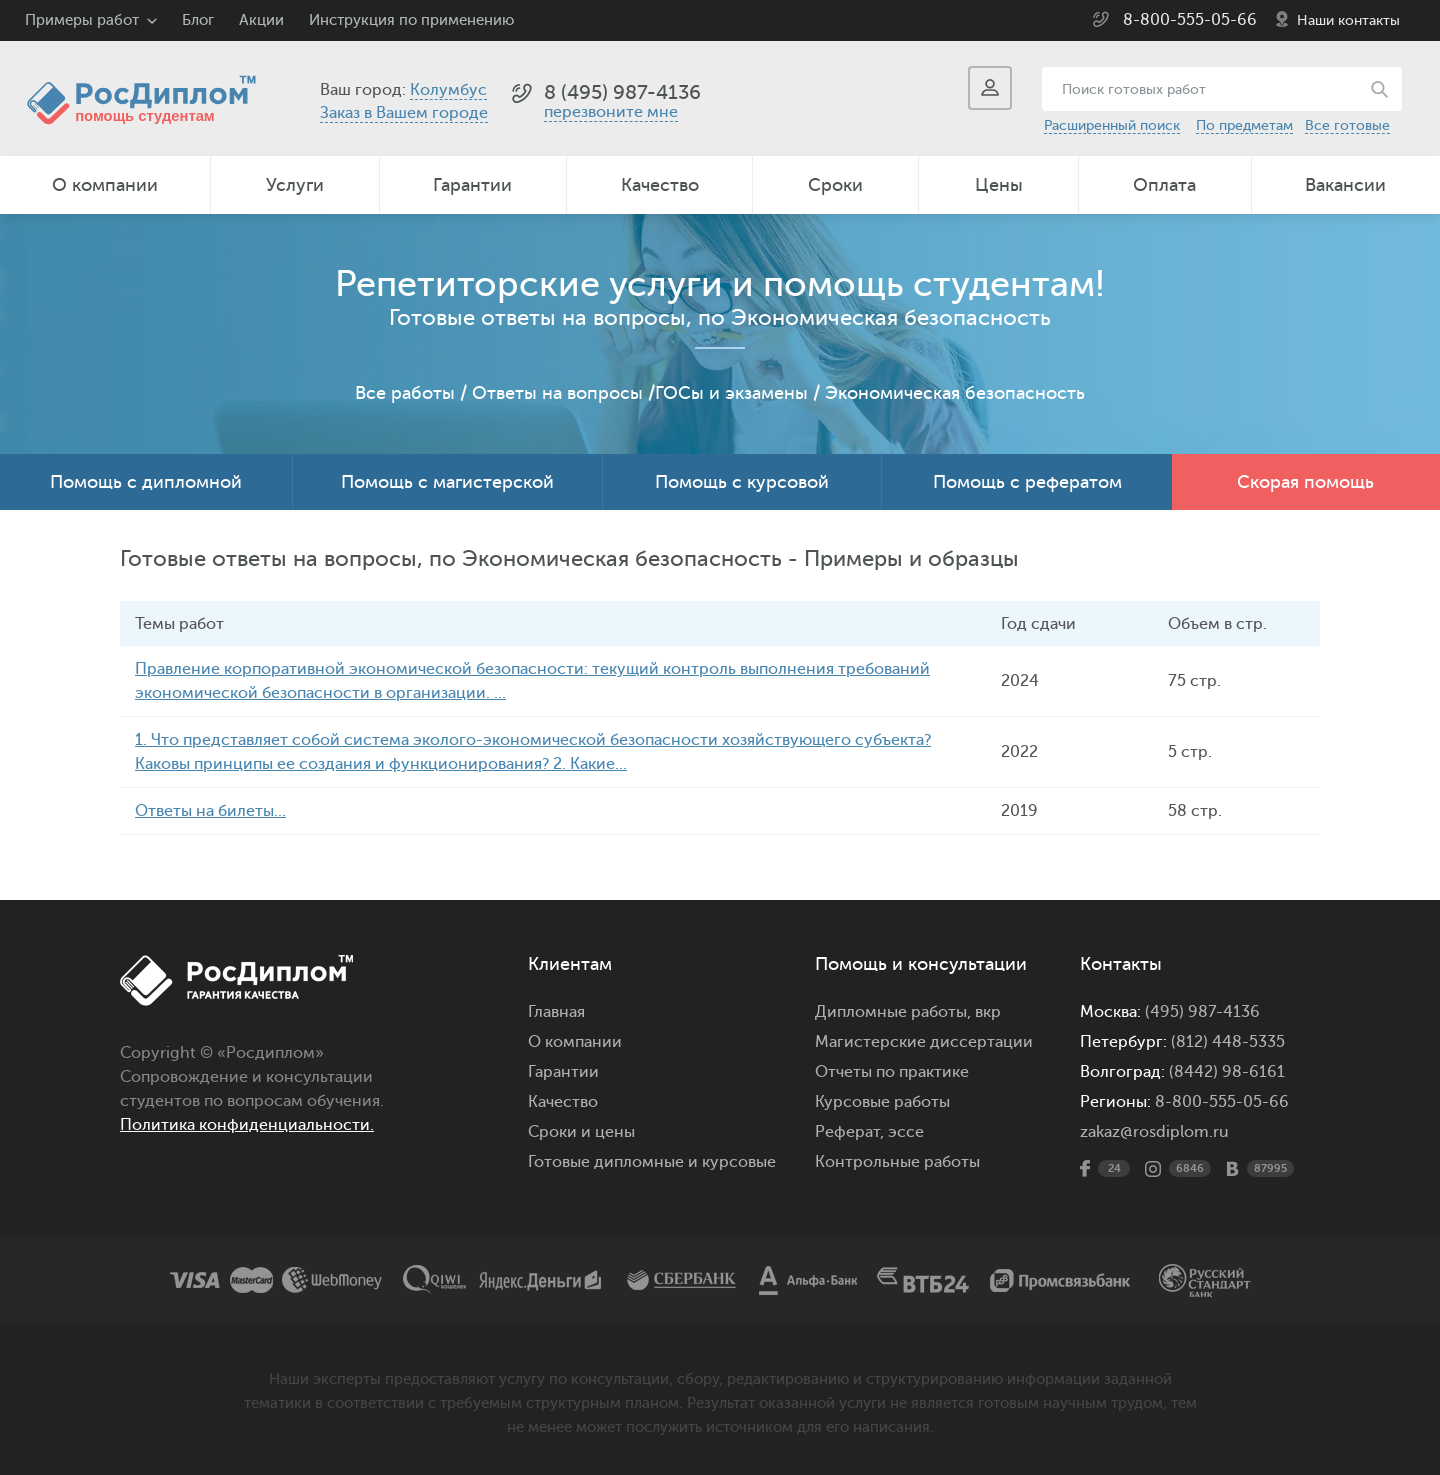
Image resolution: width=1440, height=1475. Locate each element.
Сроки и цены (581, 1132)
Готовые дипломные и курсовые (652, 1162)
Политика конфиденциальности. (247, 1125)
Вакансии (1345, 185)
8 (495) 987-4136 (622, 92)
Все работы (405, 393)
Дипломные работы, (895, 1012)
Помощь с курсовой (742, 482)
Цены (999, 185)
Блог (198, 20)
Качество (660, 185)
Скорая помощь (1305, 482)
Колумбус (448, 90)
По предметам (1244, 125)
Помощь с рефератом (1027, 482)
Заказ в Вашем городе (404, 113)
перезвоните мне (611, 112)
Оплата (1164, 185)
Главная (556, 1012)
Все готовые (1347, 125)
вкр (988, 1012)
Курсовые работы (882, 1102)
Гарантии (472, 185)
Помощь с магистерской (447, 482)
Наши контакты (1348, 20)
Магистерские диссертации (924, 1042)
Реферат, (849, 1132)
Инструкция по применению (411, 20)
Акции (261, 20)
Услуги (295, 185)
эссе (906, 1132)
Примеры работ (82, 20)
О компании (105, 185)
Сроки (835, 185)
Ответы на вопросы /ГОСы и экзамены (640, 393)
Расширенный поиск (1112, 125)
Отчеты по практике (892, 1072)
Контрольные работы (897, 1162)
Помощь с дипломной (146, 482)
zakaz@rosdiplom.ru (1154, 1132)
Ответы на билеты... (210, 811)
